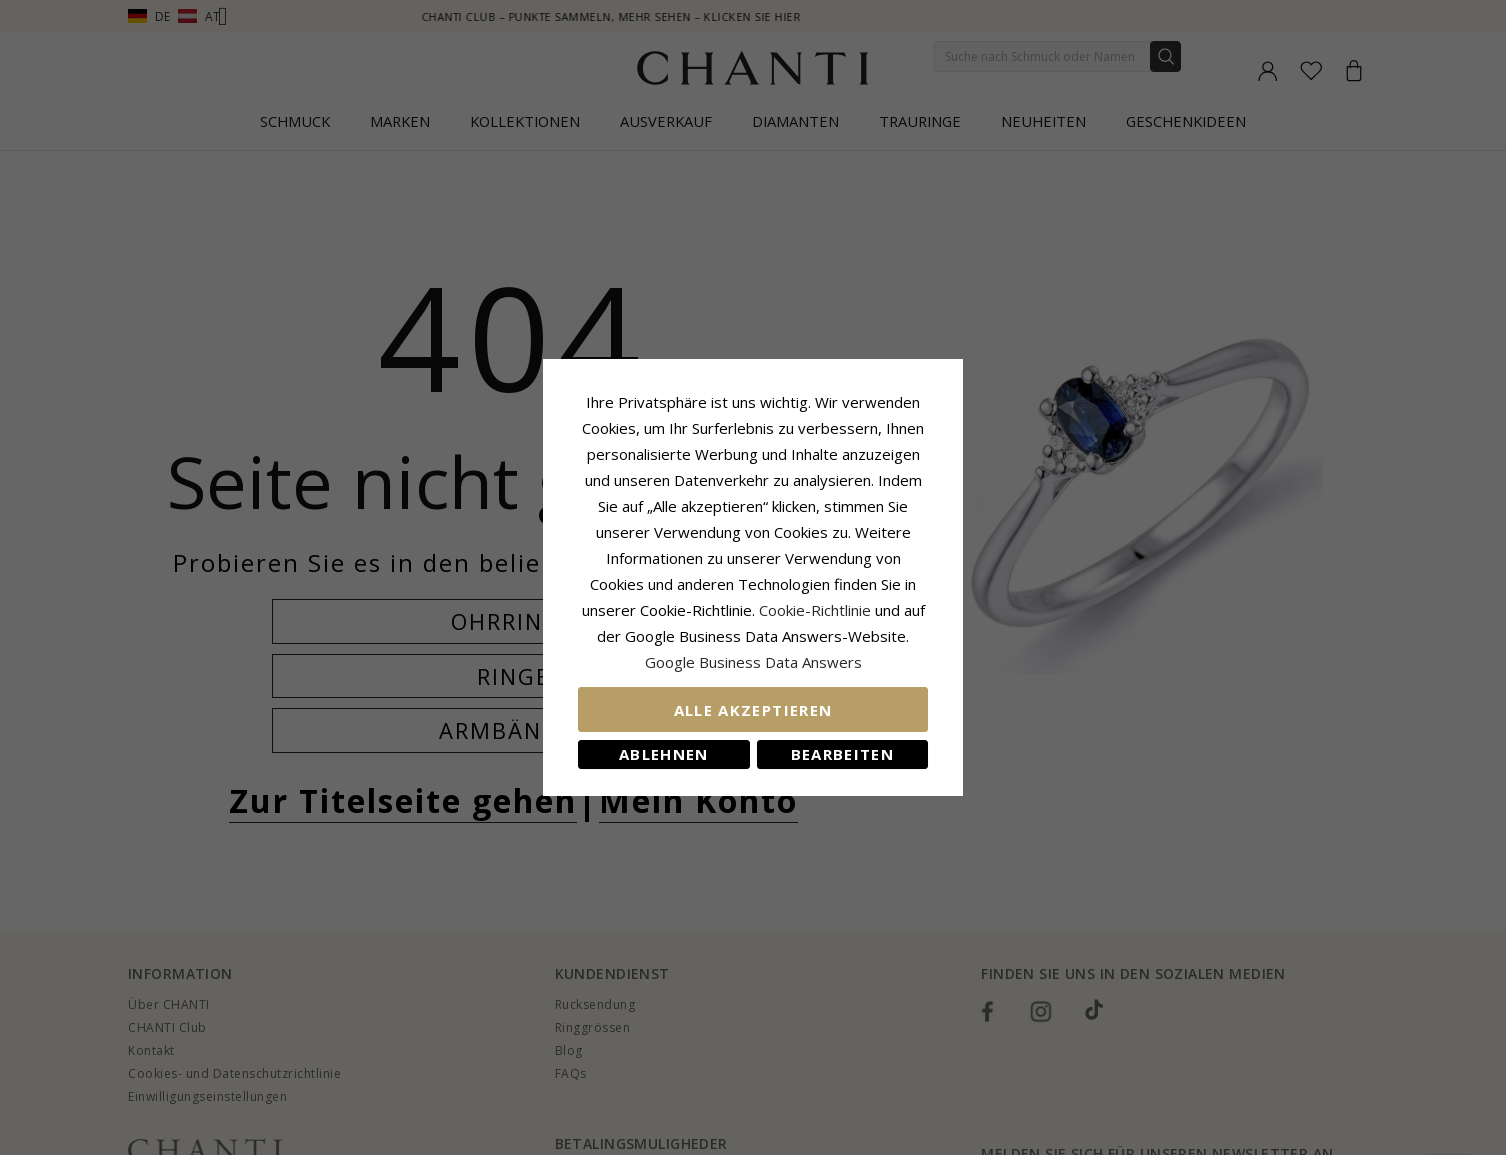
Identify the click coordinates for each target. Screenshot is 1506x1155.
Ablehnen (664, 754)
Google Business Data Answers (753, 662)
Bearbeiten (843, 754)
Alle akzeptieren (753, 710)
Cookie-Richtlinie (815, 610)
